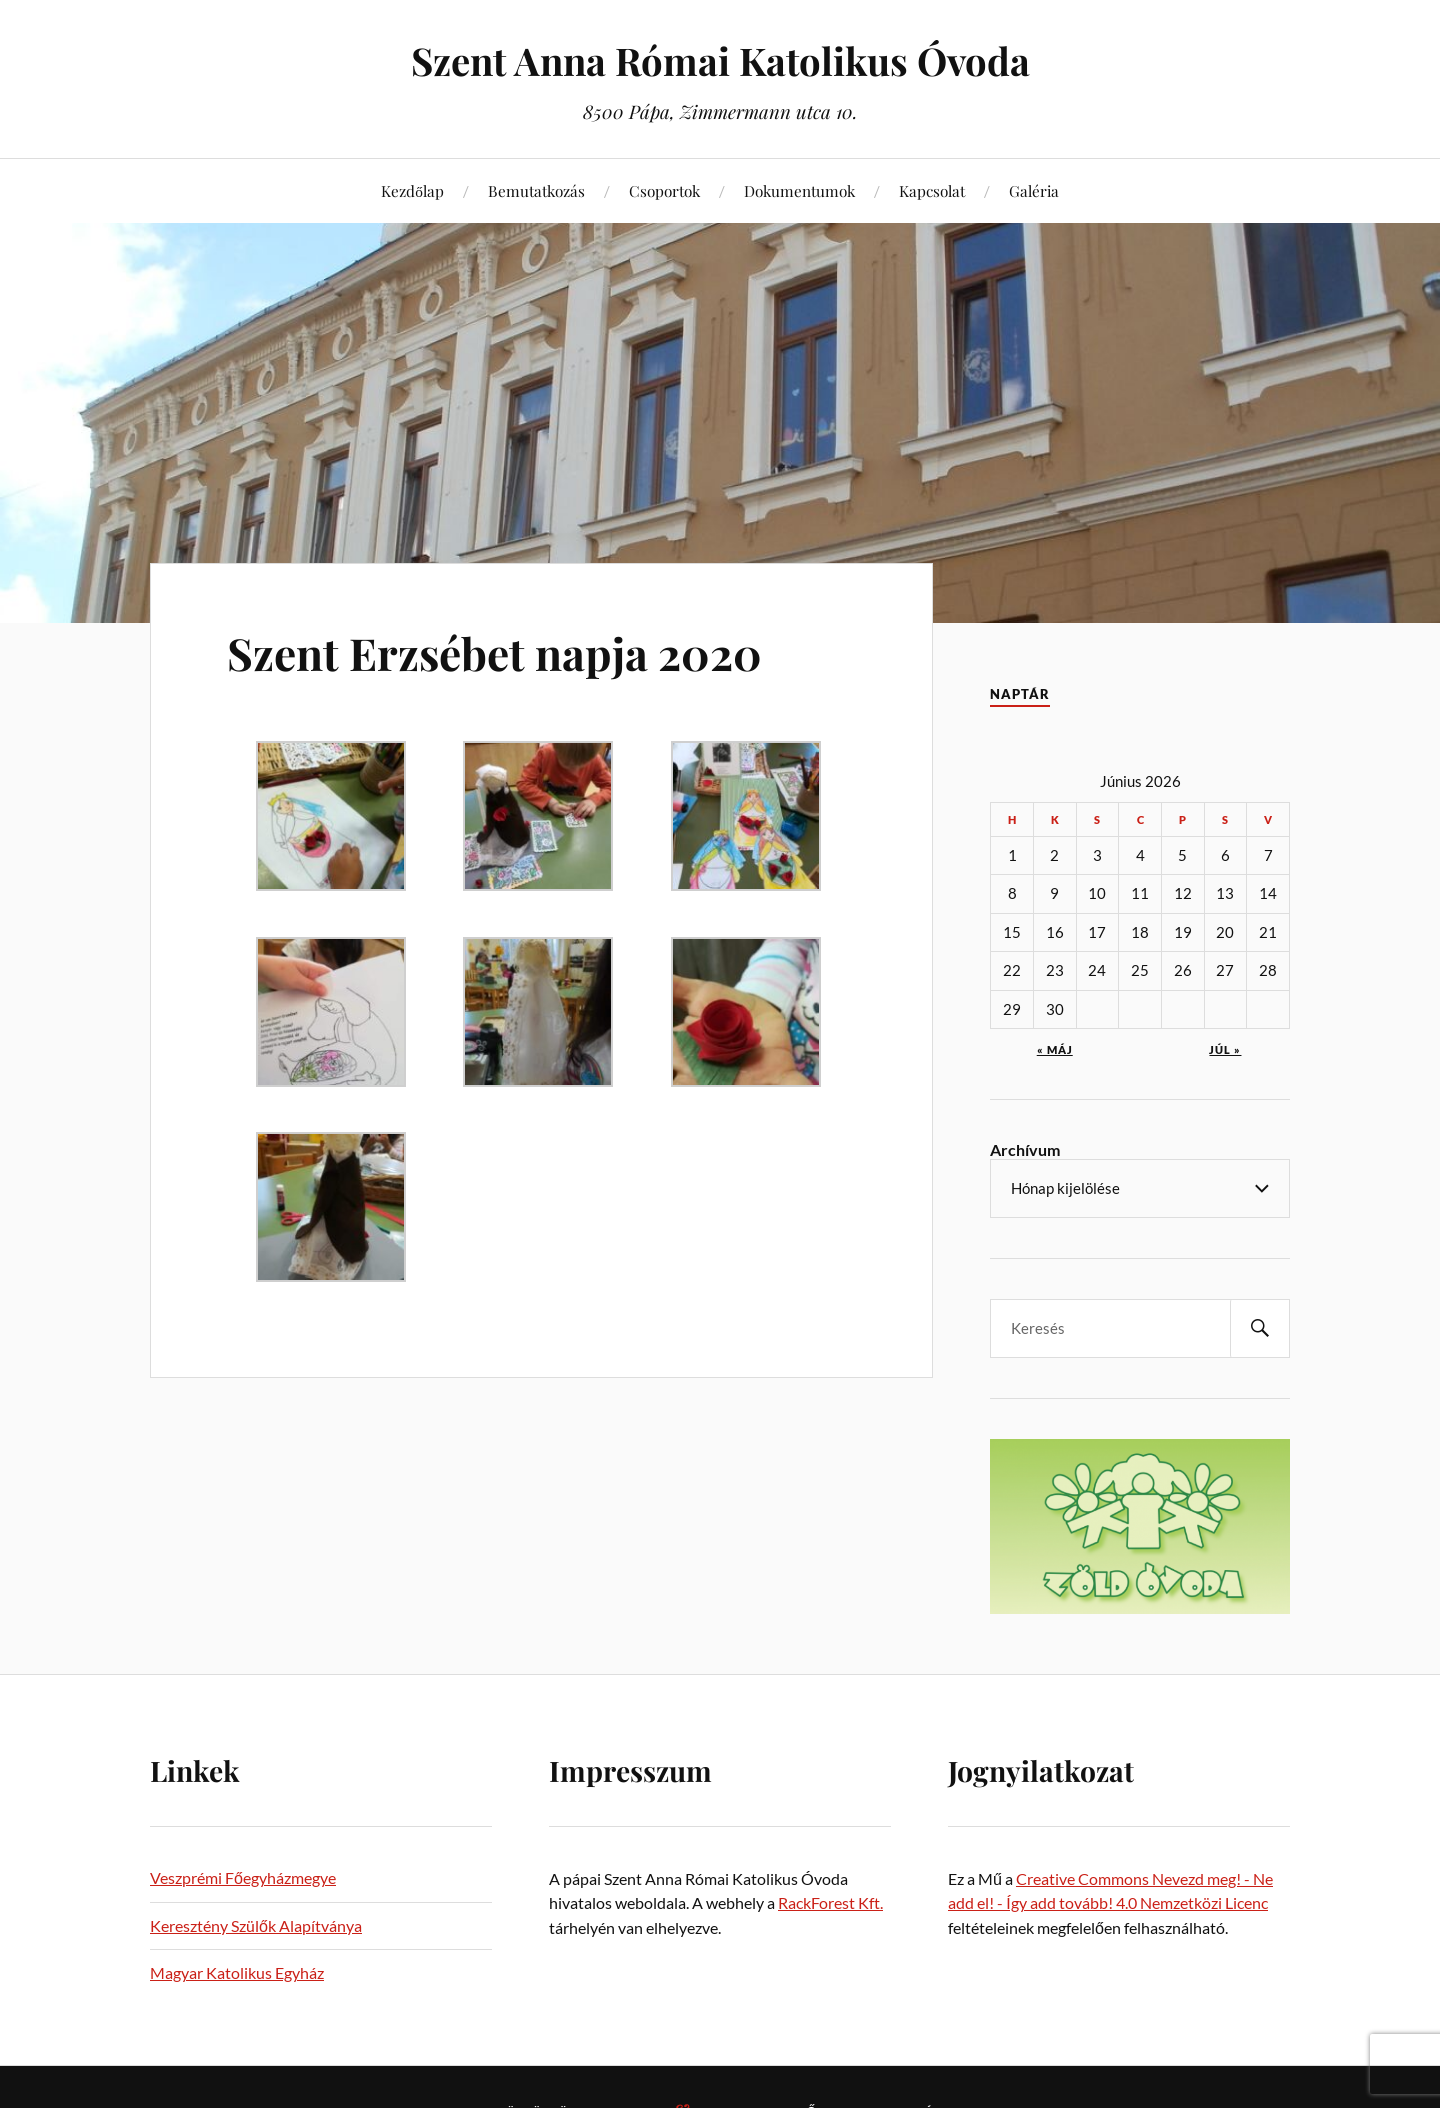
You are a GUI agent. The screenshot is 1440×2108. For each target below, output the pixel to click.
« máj (1055, 1049)
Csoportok (664, 190)
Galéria (1034, 190)
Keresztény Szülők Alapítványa (256, 1925)
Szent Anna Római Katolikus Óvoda (720, 60)
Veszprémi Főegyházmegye (243, 1877)
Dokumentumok (799, 190)
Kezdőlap (412, 190)
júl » (1225, 1049)
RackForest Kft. (830, 1902)
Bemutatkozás (536, 190)
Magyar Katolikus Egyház (237, 1972)
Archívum (1025, 1149)
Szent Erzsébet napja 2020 (494, 652)
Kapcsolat (932, 190)
